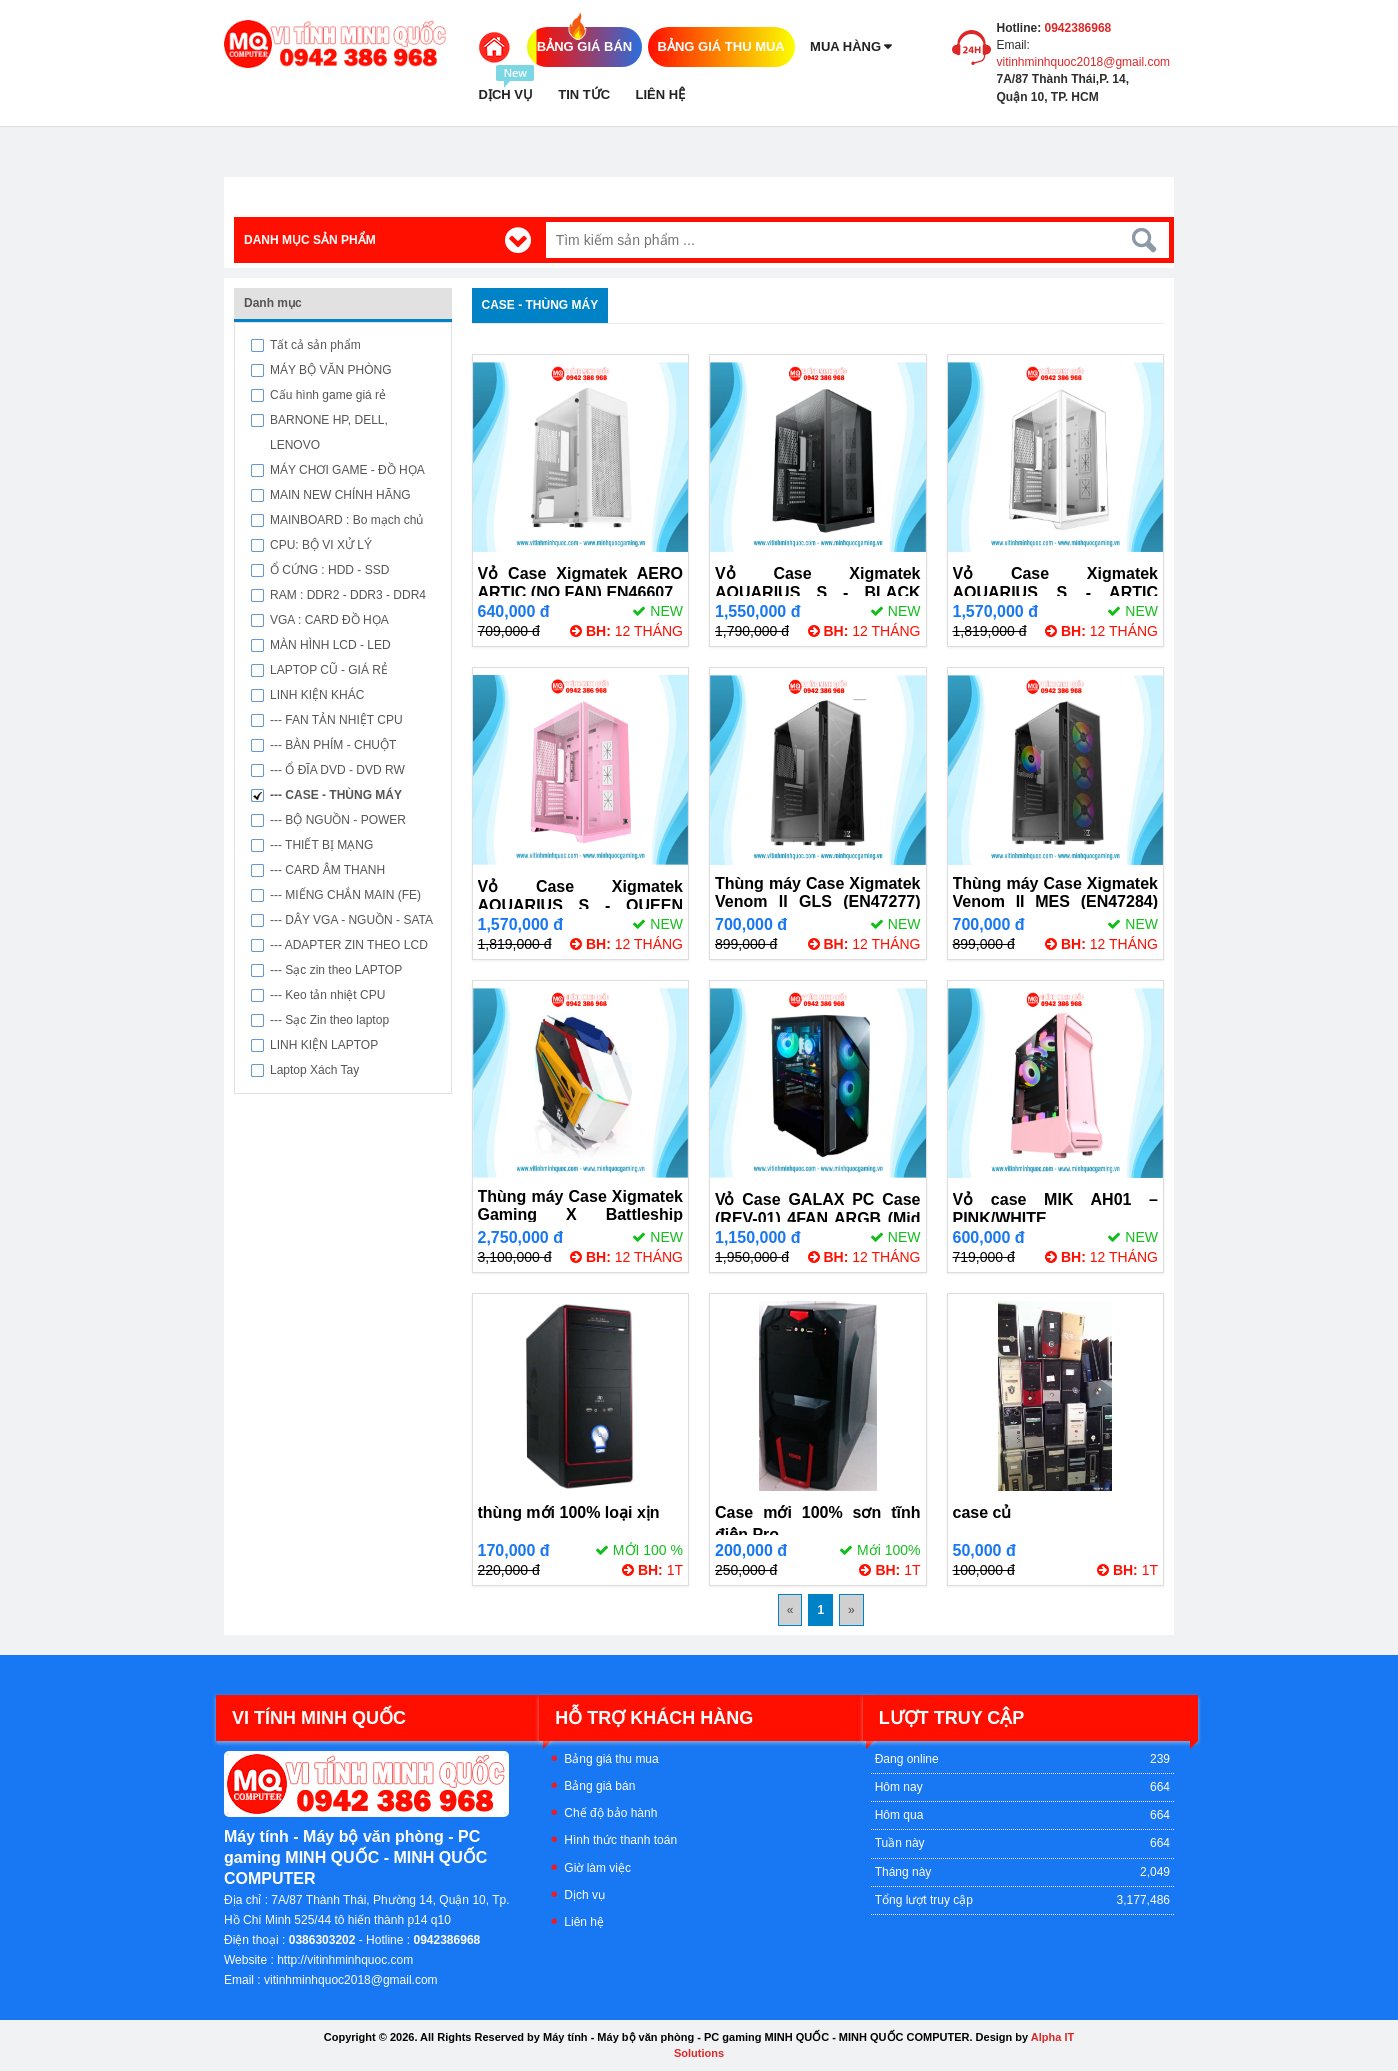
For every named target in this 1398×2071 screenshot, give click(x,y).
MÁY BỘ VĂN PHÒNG (330, 370)
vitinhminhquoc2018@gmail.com (1084, 62)
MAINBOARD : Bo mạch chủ (346, 520)
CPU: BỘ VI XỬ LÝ (321, 545)
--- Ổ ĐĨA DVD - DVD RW (337, 770)
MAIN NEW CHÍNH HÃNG (340, 495)
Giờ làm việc (597, 1868)
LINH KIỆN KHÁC (317, 695)
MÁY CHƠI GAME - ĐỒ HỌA (347, 470)
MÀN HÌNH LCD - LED (330, 645)
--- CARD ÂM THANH (327, 870)
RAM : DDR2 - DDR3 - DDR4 (348, 595)
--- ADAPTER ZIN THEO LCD (349, 945)
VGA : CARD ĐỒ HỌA (329, 620)
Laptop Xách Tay (314, 1070)
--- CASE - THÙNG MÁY (336, 795)
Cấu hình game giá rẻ (328, 395)
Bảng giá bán (599, 1786)
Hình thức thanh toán (620, 1840)
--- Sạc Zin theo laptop (329, 1020)
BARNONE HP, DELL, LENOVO (329, 432)
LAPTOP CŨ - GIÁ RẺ (329, 670)
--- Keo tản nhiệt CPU (327, 995)
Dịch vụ (584, 1895)
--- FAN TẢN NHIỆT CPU (336, 720)
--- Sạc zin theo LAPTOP (336, 970)
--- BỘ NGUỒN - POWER (338, 820)
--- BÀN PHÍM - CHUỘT (333, 745)
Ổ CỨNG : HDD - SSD (329, 570)
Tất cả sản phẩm (315, 345)
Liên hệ (584, 1922)
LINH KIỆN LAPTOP (324, 1045)
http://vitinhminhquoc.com (345, 1960)
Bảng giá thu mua (611, 1759)
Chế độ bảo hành (610, 1813)
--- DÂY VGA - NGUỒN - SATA (351, 920)
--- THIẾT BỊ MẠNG (321, 845)
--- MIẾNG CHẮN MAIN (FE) (345, 895)
